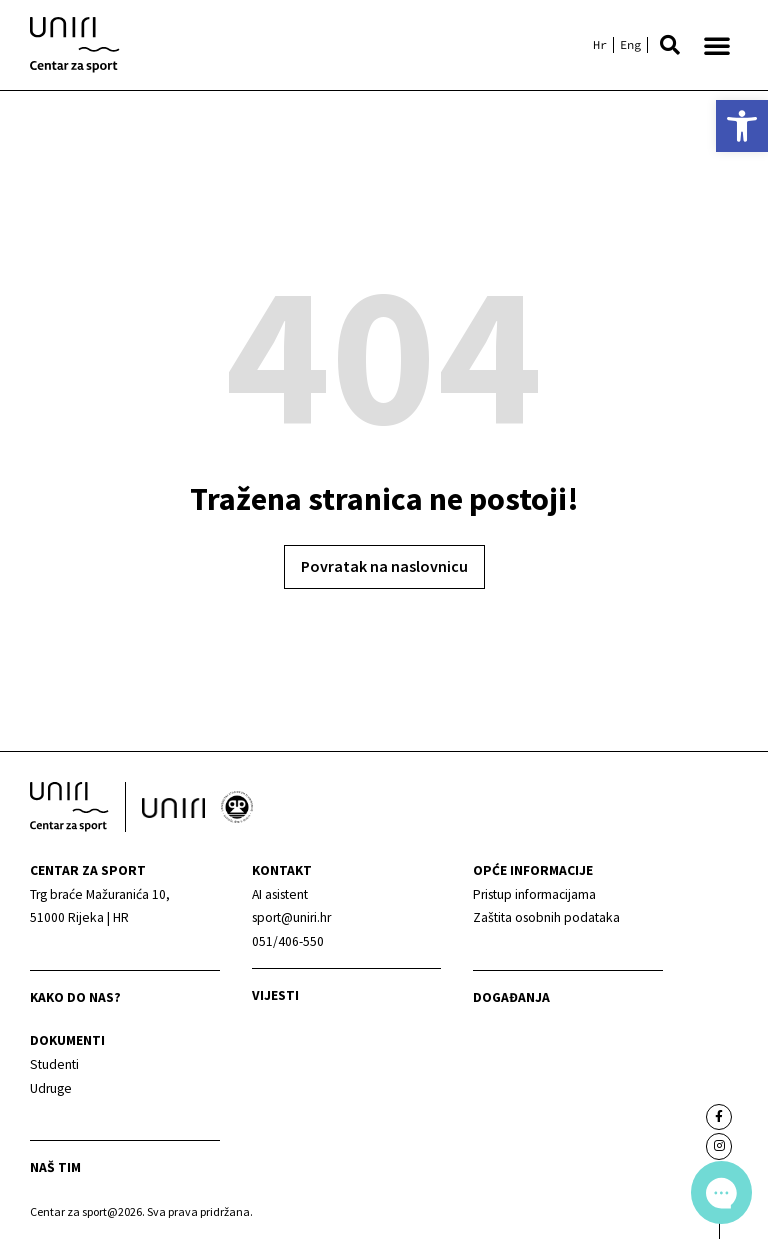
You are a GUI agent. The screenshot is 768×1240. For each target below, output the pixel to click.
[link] (742, 126)
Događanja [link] (511, 997)
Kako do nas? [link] (75, 997)
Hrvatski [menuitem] (600, 45)
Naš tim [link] (55, 1167)
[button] (670, 45)
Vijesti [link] (275, 995)
